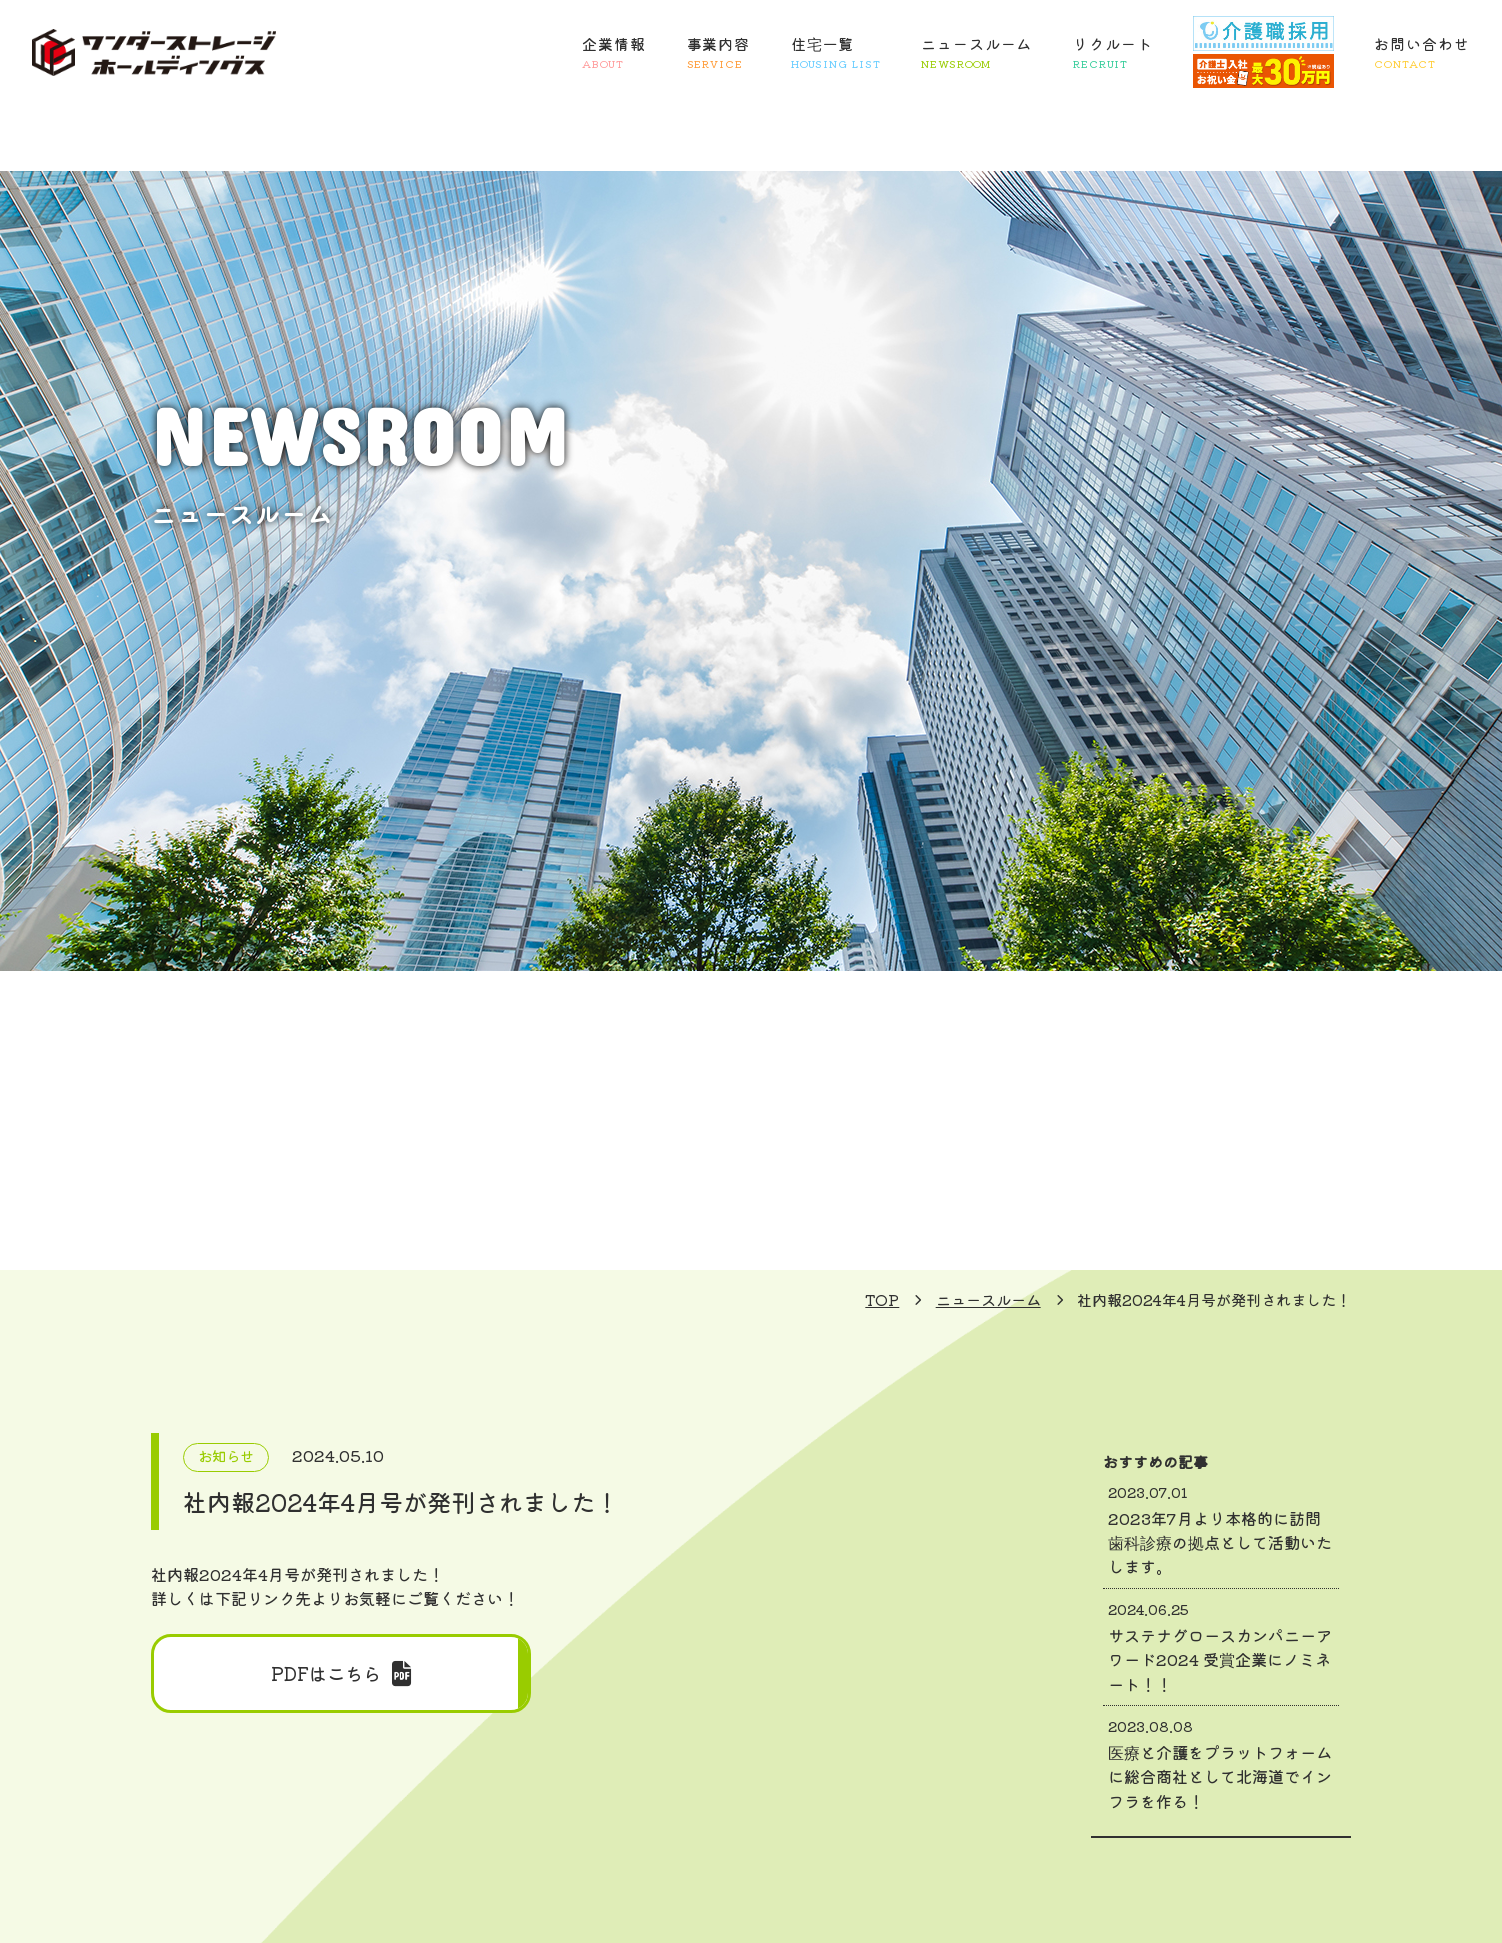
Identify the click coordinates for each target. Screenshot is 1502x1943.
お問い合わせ (1421, 53)
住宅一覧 (836, 53)
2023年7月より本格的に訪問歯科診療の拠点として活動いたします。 (1221, 1530)
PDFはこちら (340, 1673)
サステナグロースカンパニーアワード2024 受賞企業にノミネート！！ (1221, 1647)
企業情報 (614, 53)
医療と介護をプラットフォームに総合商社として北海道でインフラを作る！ (1221, 1764)
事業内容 (719, 53)
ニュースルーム (976, 53)
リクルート (1113, 53)
